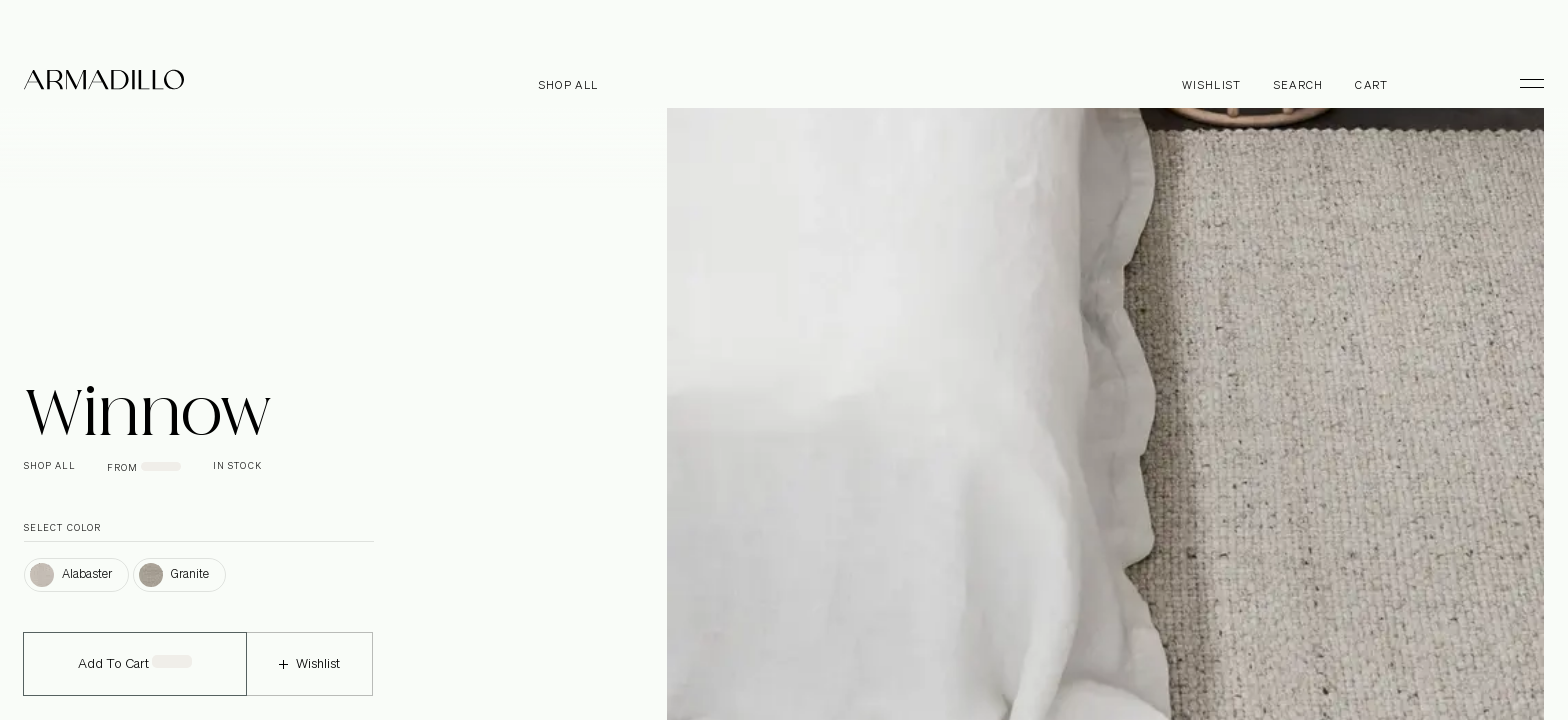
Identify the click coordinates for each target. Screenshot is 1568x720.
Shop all (569, 85)
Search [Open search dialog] (1299, 85)
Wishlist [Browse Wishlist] (1212, 85)
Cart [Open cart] (1371, 85)
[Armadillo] (104, 83)
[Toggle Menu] (1523, 83)
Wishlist (309, 677)
